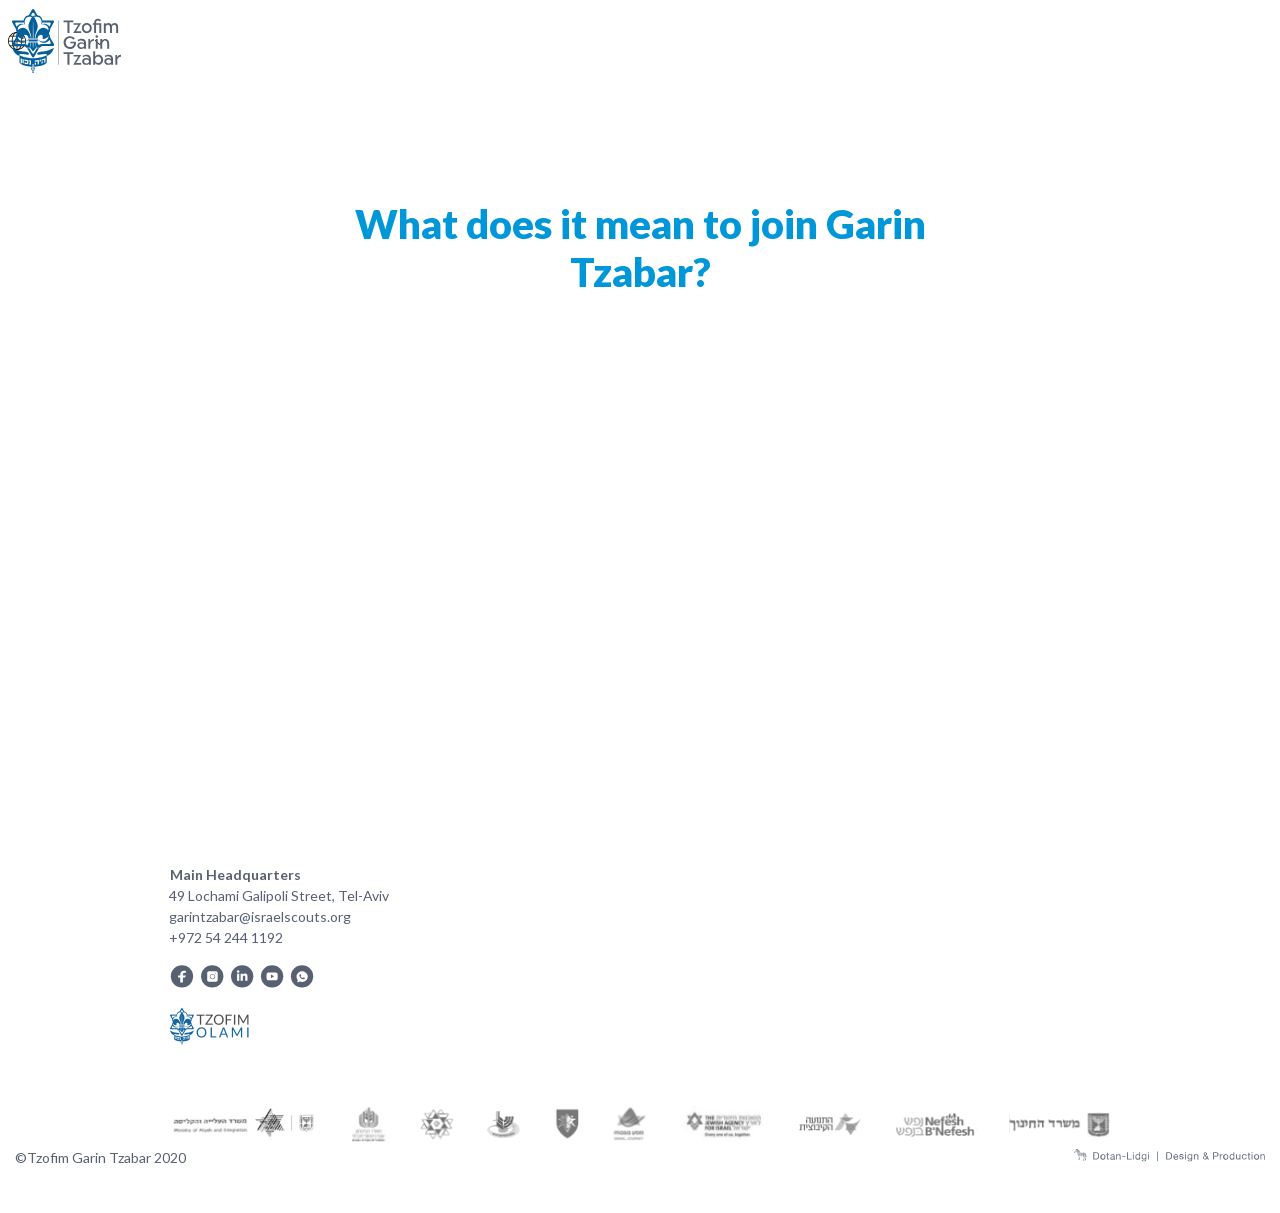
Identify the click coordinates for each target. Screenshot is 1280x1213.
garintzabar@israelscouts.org (260, 916)
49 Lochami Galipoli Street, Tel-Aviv (279, 895)
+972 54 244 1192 (226, 937)
